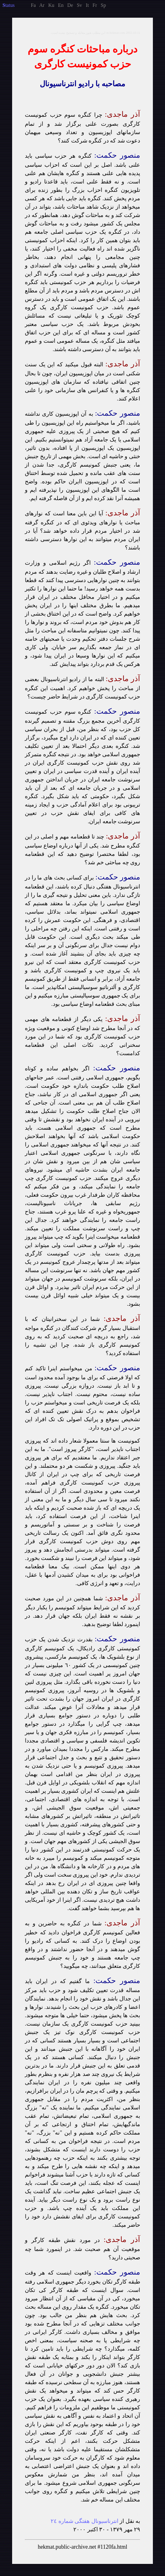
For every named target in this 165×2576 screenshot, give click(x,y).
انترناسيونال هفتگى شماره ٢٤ (84, 2521)
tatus (8, 5)
